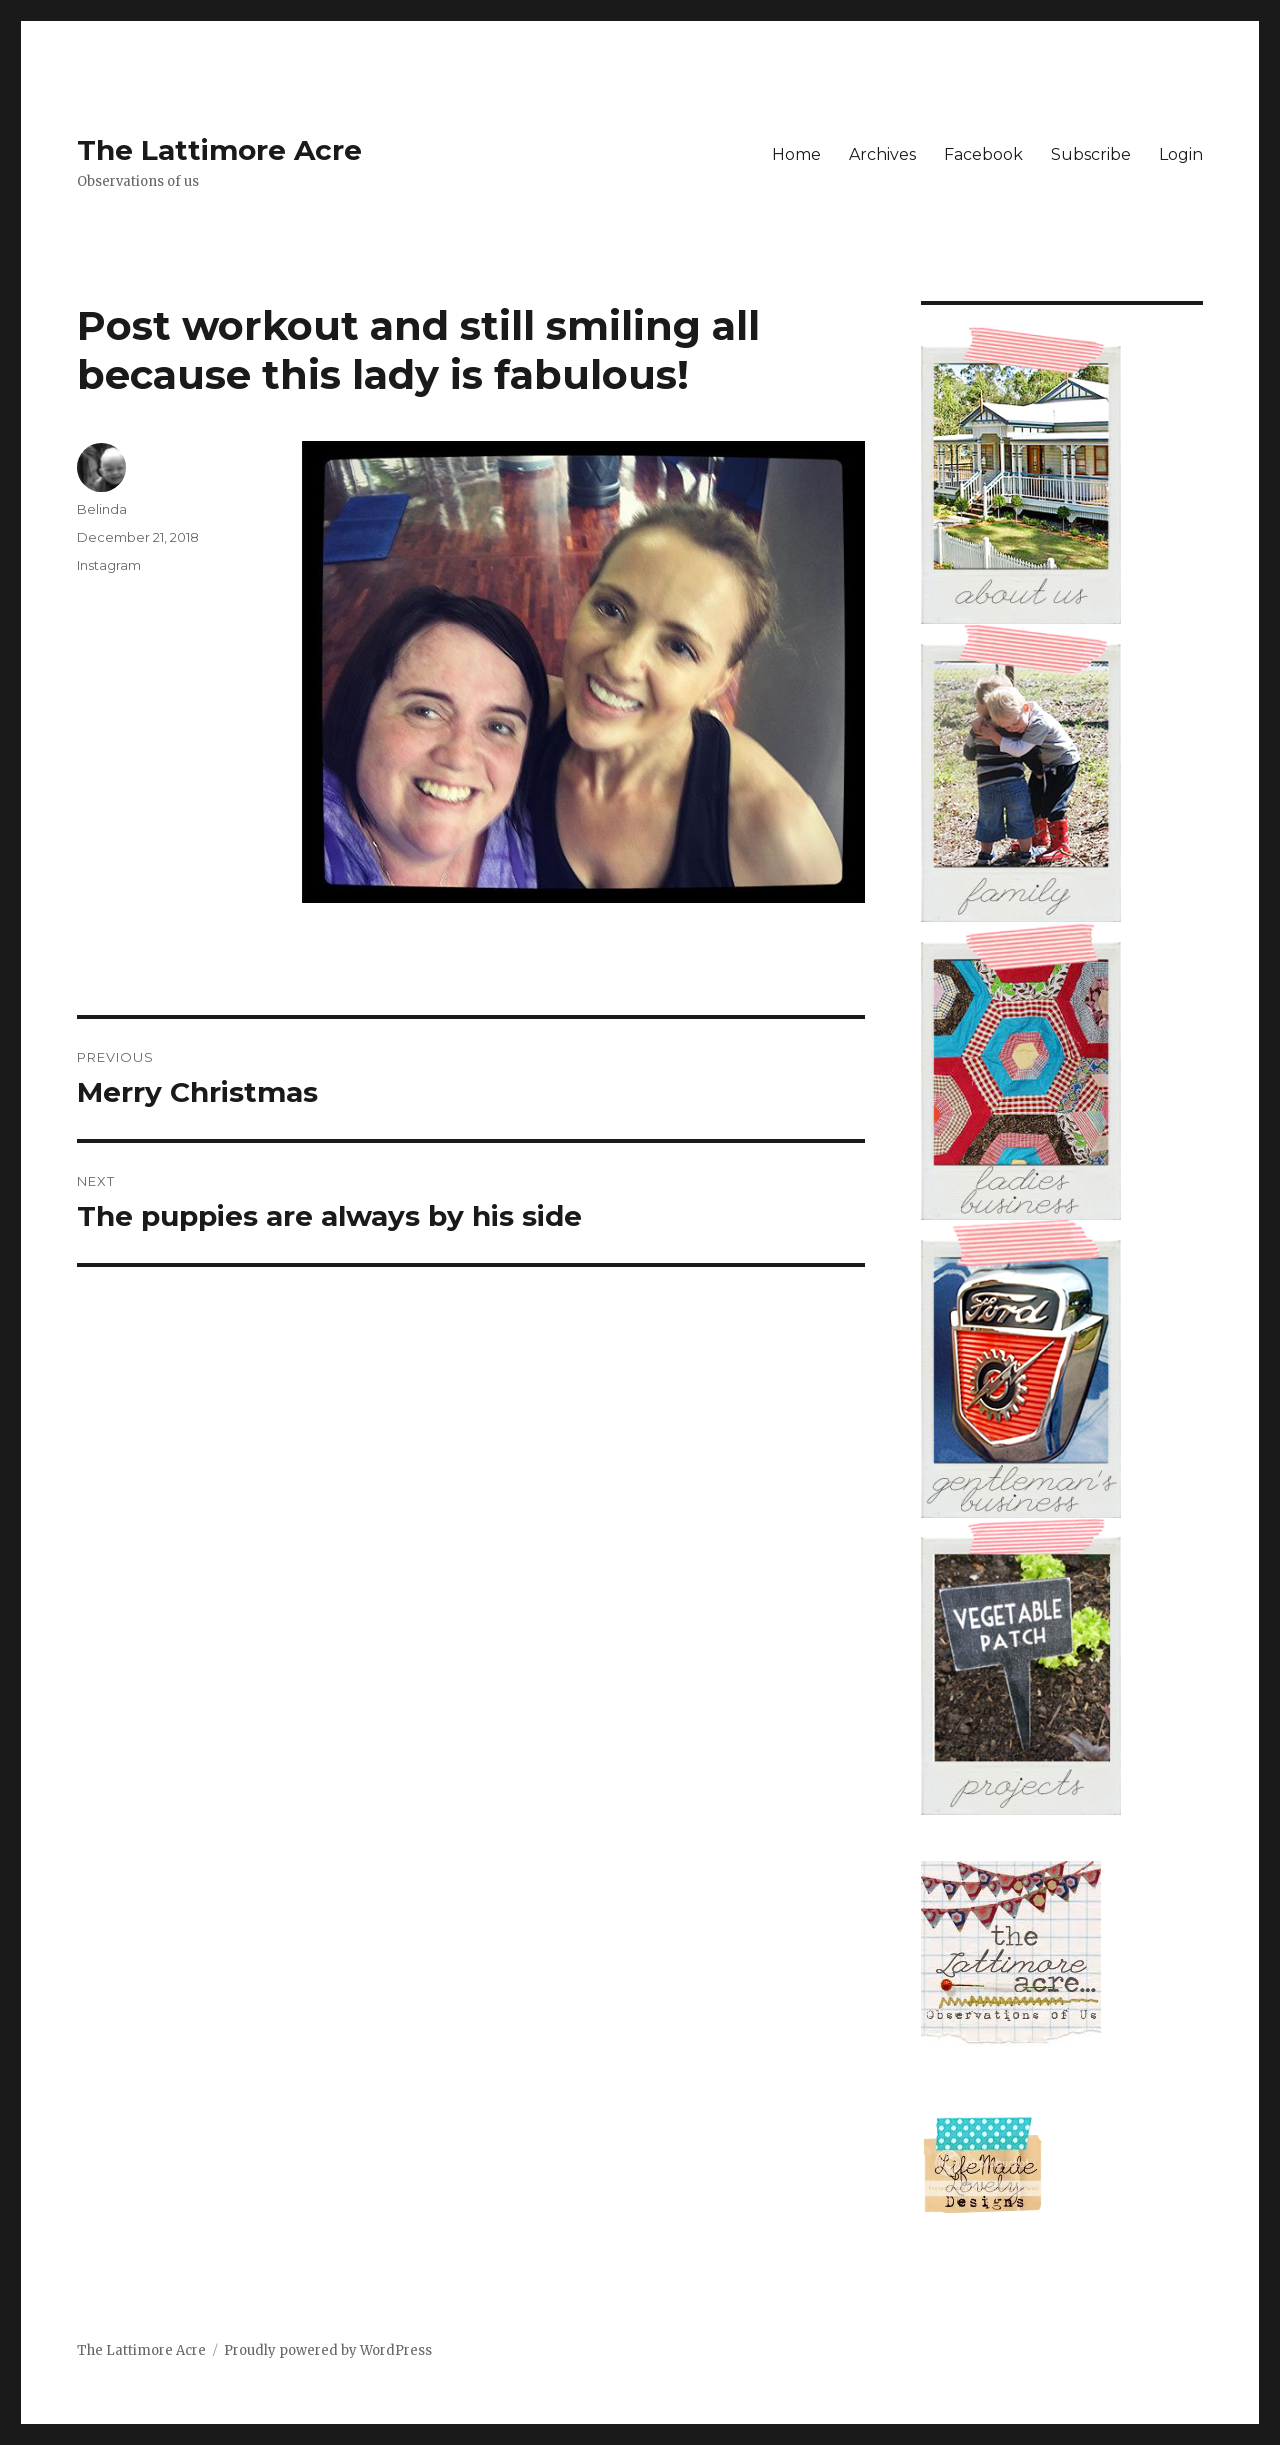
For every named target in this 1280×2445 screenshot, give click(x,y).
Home (796, 154)
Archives (882, 154)
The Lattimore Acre (219, 150)
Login (1181, 154)
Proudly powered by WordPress (328, 2350)
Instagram (109, 565)
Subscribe (1091, 154)
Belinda (102, 509)
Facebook (983, 154)
